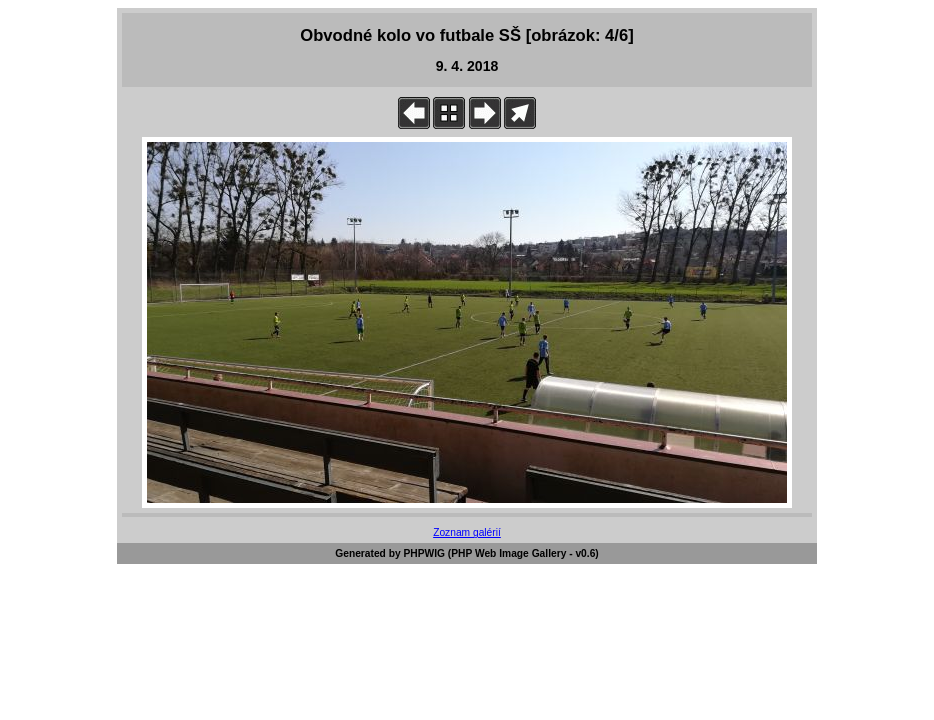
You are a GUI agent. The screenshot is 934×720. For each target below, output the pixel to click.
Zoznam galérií (467, 532)
